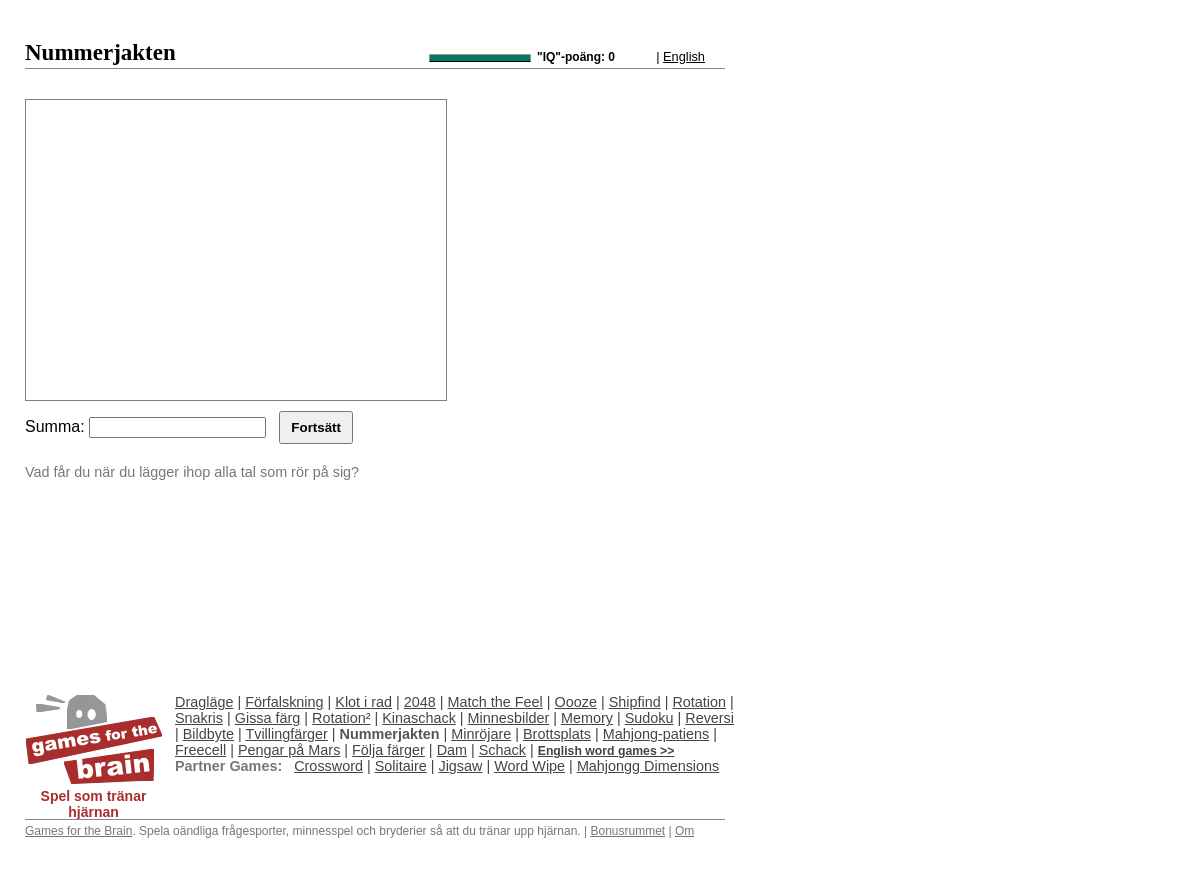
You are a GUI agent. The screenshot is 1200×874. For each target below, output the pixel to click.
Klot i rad (363, 702)
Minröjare (481, 734)
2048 (420, 702)
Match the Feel (495, 702)
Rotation (699, 702)
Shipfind (635, 702)
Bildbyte (208, 734)
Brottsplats (557, 734)
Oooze (576, 702)
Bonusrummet (627, 831)
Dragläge (204, 702)
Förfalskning (284, 702)
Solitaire (401, 766)
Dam (452, 750)
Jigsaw (460, 766)
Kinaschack (419, 718)
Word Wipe (529, 766)
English (684, 56)
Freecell (200, 750)
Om (684, 831)
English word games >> (606, 751)
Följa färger (388, 750)
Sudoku (649, 718)
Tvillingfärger (286, 734)
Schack (502, 750)
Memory (587, 718)
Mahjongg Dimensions (648, 766)
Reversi (709, 718)
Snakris (199, 718)
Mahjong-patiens (656, 734)
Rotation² (341, 718)
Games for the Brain (78, 831)
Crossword (328, 766)
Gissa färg (268, 718)
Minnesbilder (509, 718)
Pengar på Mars (289, 750)
